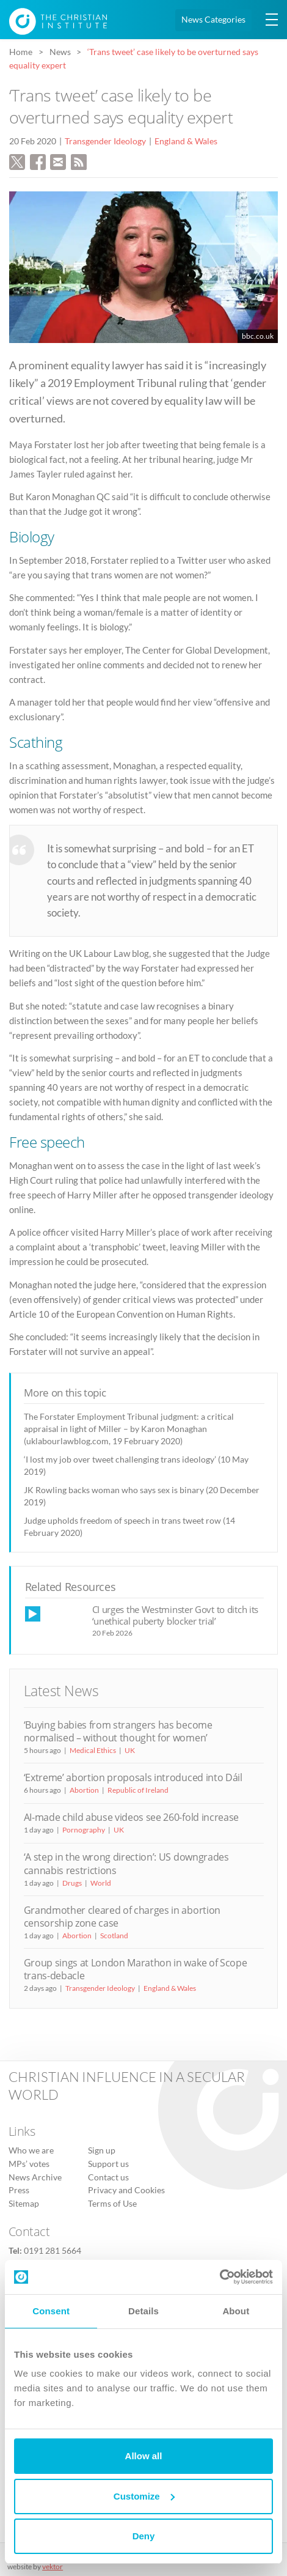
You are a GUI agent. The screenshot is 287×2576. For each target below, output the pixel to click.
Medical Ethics (93, 1750)
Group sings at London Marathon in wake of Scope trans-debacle (135, 1969)
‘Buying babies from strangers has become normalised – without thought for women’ (118, 1731)
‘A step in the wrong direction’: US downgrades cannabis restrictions (126, 1863)
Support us (108, 2164)
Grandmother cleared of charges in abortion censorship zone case (122, 1916)
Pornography (83, 1829)
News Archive (35, 2177)
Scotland (114, 1935)
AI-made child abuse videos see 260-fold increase (131, 1817)
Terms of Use (112, 2204)
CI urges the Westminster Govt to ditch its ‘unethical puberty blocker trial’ (175, 1615)
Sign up (101, 2150)
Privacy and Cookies (126, 2190)
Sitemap (24, 2204)
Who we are (31, 2150)
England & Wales (185, 141)
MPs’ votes (29, 2164)
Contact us (108, 2177)
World (100, 1883)
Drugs (72, 1883)
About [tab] (235, 2311)
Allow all (143, 2456)
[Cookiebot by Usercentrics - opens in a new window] (219, 2277)
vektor (52, 2566)
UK (130, 1750)
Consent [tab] (51, 2311)
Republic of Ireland (138, 1790)
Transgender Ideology (105, 141)
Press (19, 2190)
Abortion (84, 1790)
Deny (144, 2536)
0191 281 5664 (52, 2251)
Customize (144, 2496)
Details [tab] (143, 2311)
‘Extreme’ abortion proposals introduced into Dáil (133, 1777)
